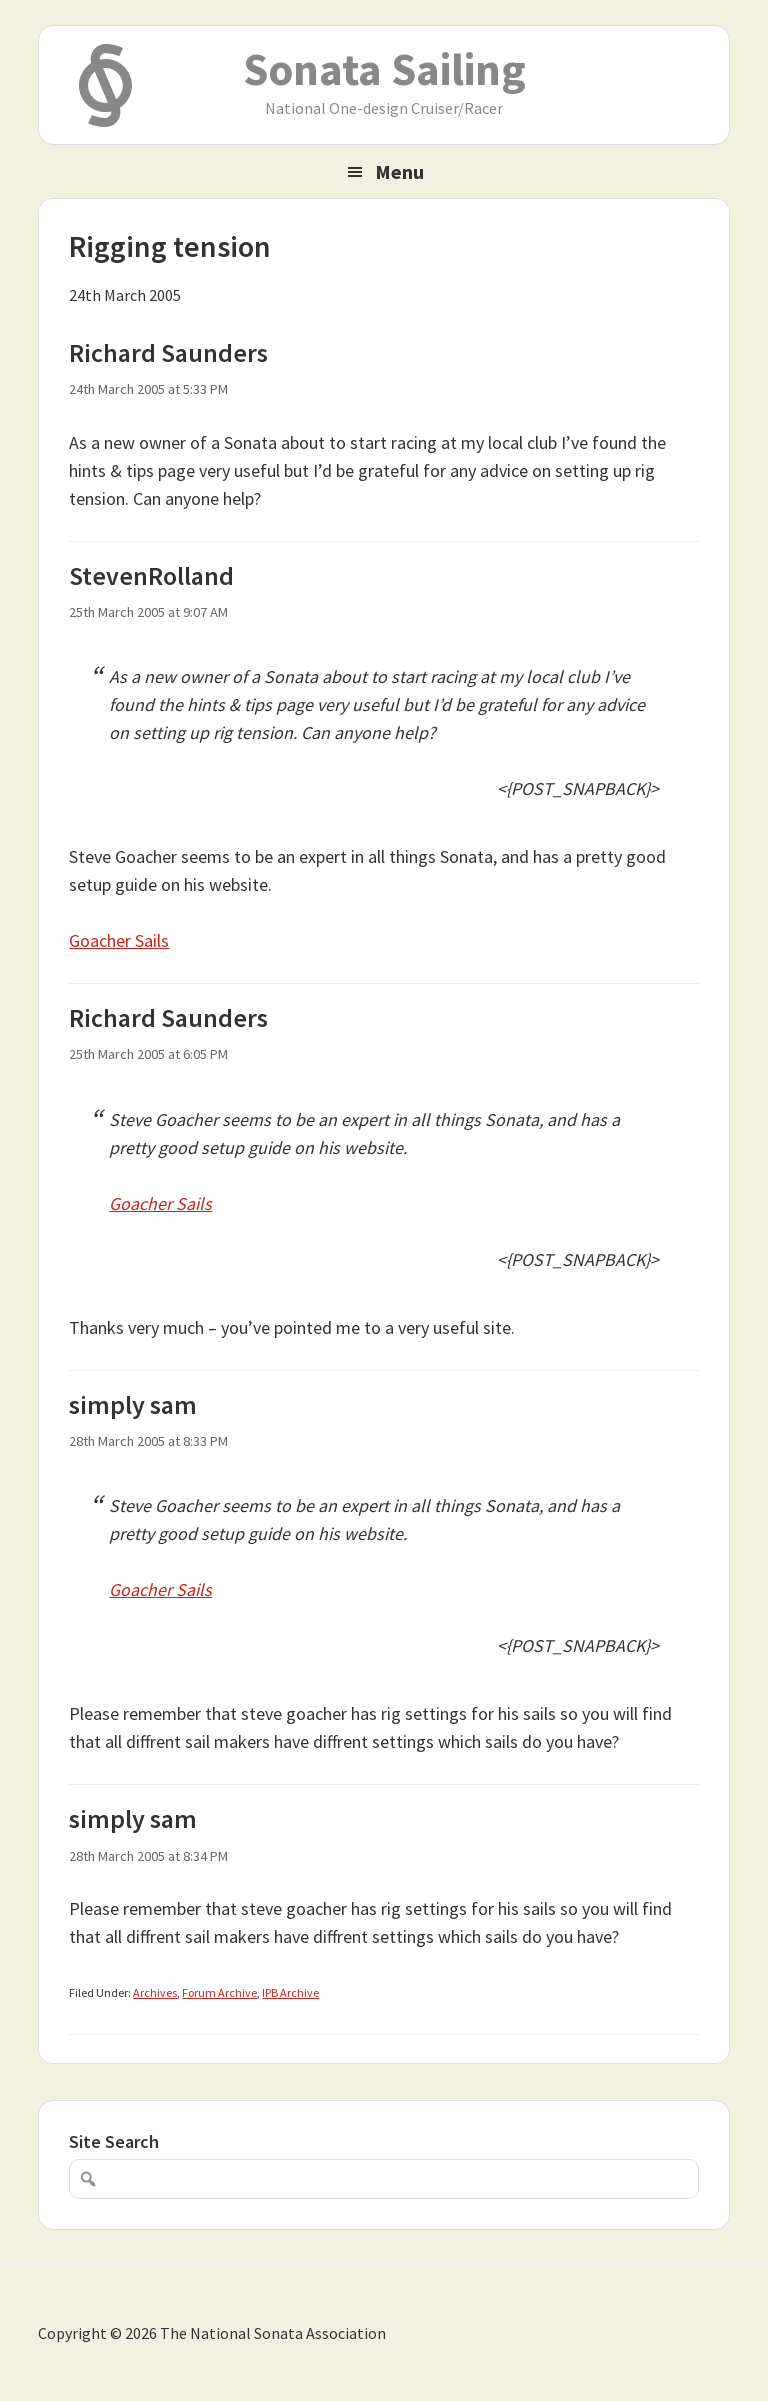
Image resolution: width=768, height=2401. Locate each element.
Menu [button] (399, 171)
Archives (155, 1992)
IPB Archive (290, 1992)
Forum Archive (219, 1992)
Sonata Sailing (384, 69)
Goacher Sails (119, 940)
